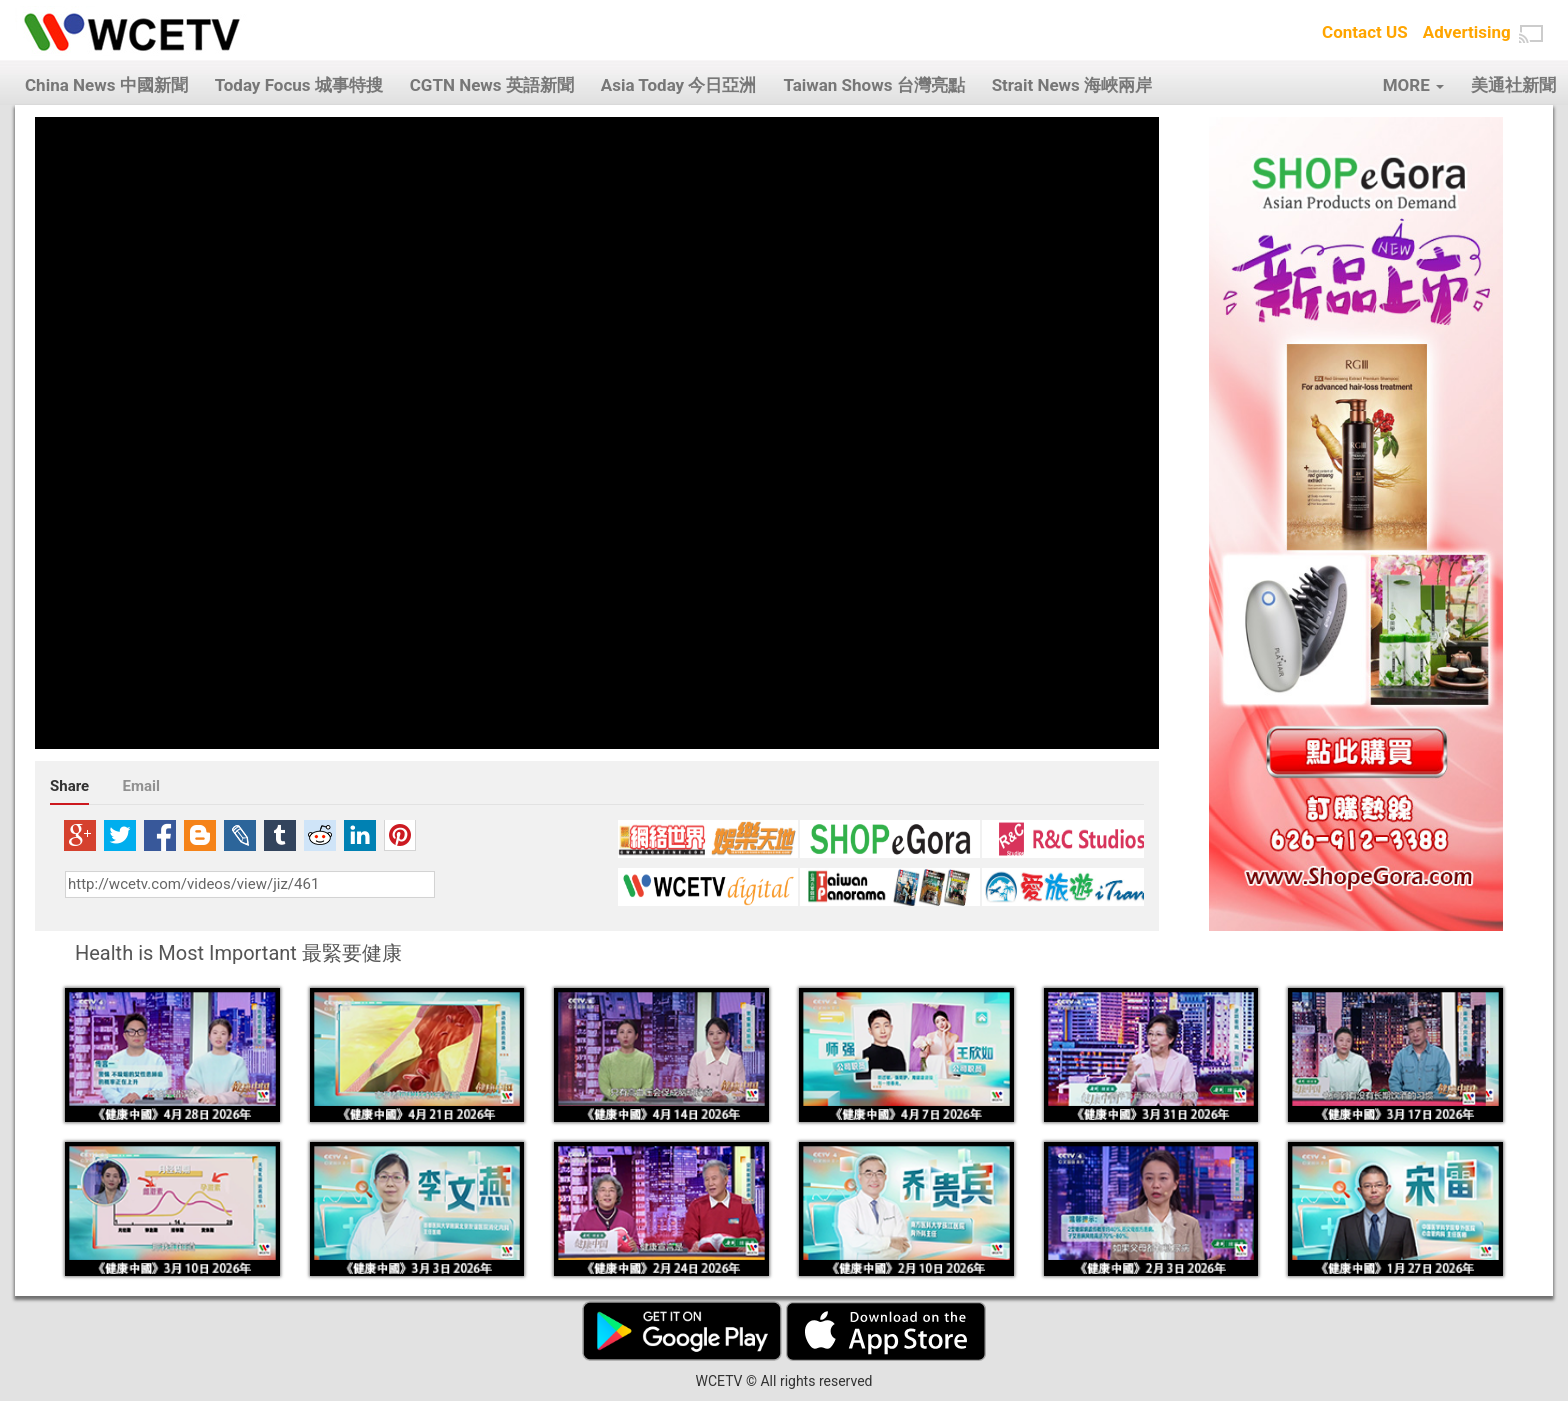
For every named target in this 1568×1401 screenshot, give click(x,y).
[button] (1531, 34)
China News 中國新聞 (106, 85)
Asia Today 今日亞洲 (679, 85)
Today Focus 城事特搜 (299, 85)
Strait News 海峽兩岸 (1072, 85)
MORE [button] (1413, 85)
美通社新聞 (1513, 85)
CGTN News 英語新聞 (492, 85)
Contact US (1365, 32)
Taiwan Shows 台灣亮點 (873, 85)
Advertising (1467, 32)
